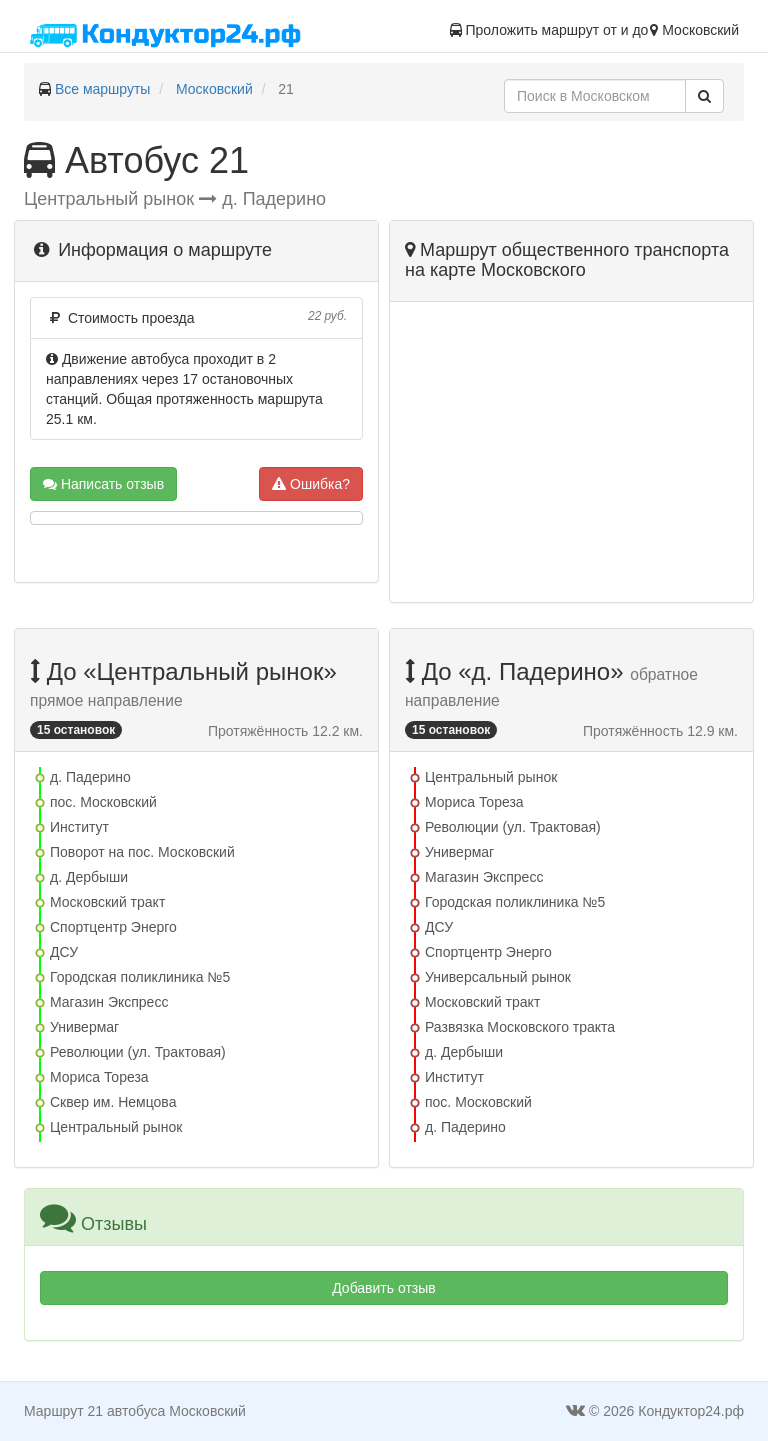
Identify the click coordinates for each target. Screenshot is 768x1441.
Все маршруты (103, 89)
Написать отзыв (103, 484)
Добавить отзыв (384, 1288)
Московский (214, 89)
